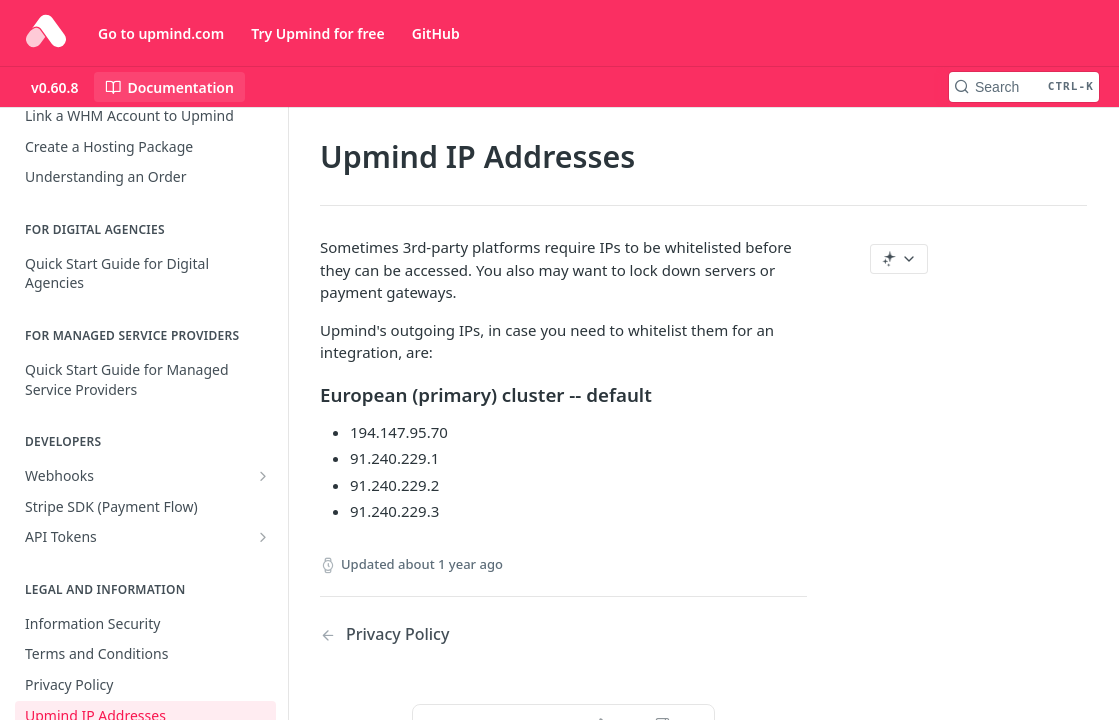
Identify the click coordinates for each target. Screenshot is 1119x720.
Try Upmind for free (318, 33)
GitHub (436, 33)
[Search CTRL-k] (1024, 87)
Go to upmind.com (161, 33)
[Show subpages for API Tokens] (263, 537)
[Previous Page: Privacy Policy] (424, 634)
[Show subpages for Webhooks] (263, 476)
